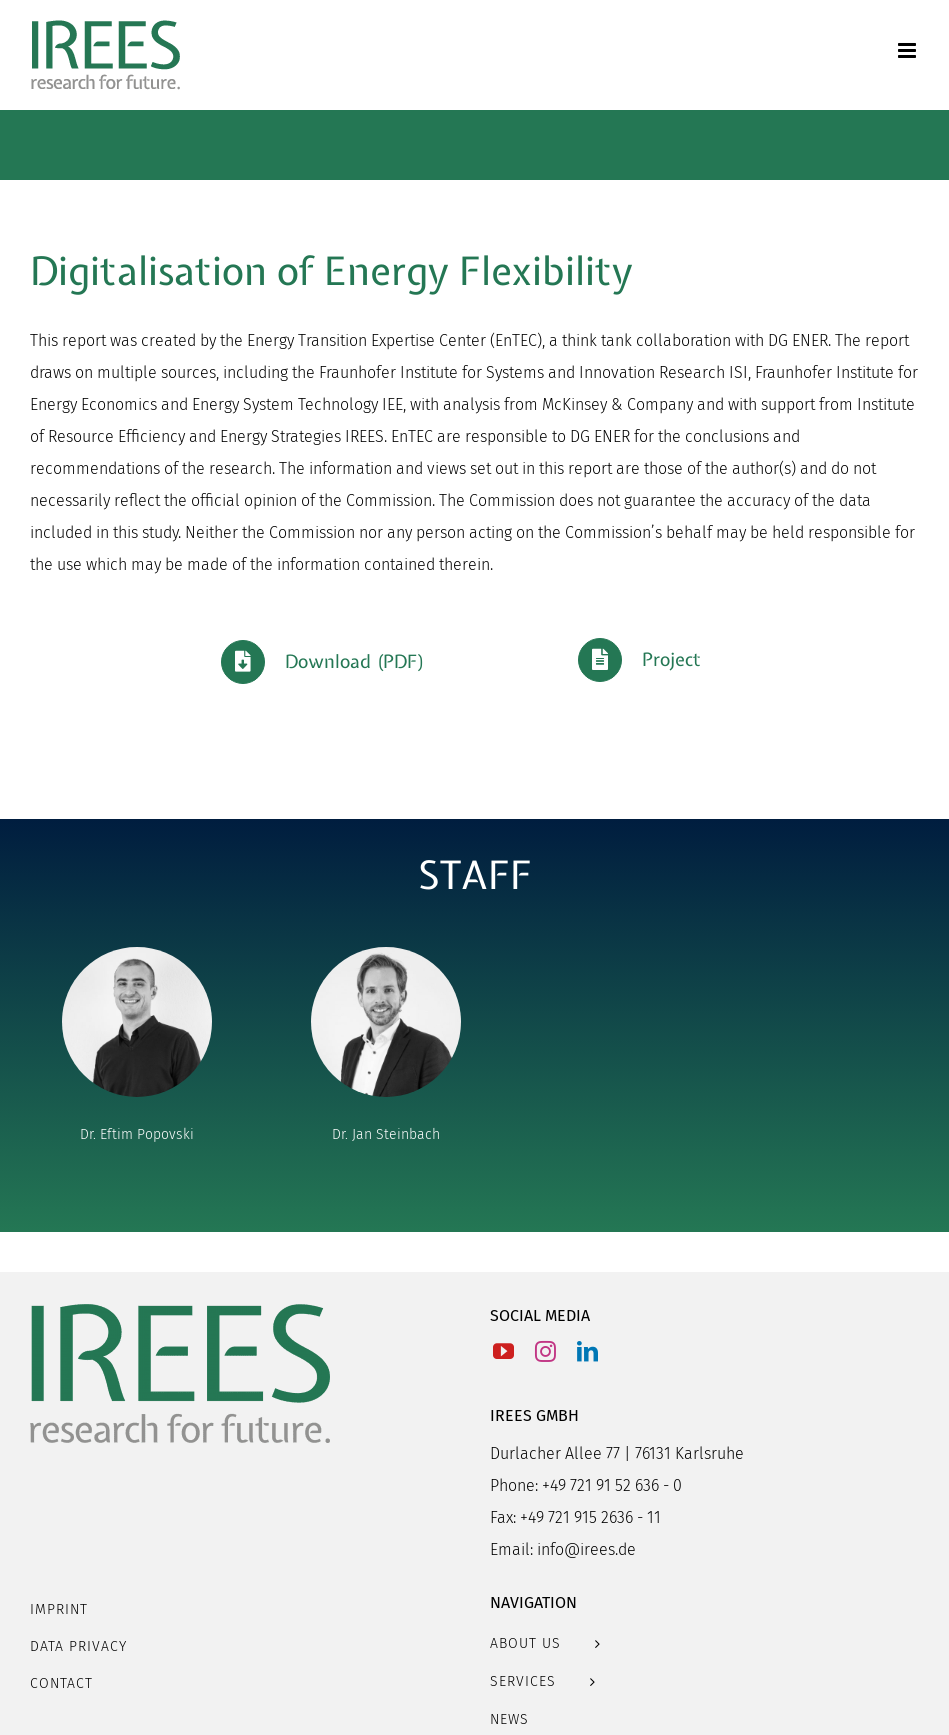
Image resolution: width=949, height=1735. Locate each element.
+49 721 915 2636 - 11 (590, 1517)
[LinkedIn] (587, 1351)
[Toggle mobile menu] (908, 50)
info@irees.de (586, 1549)
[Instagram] (545, 1351)
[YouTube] (503, 1351)
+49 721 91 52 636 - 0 (612, 1485)
